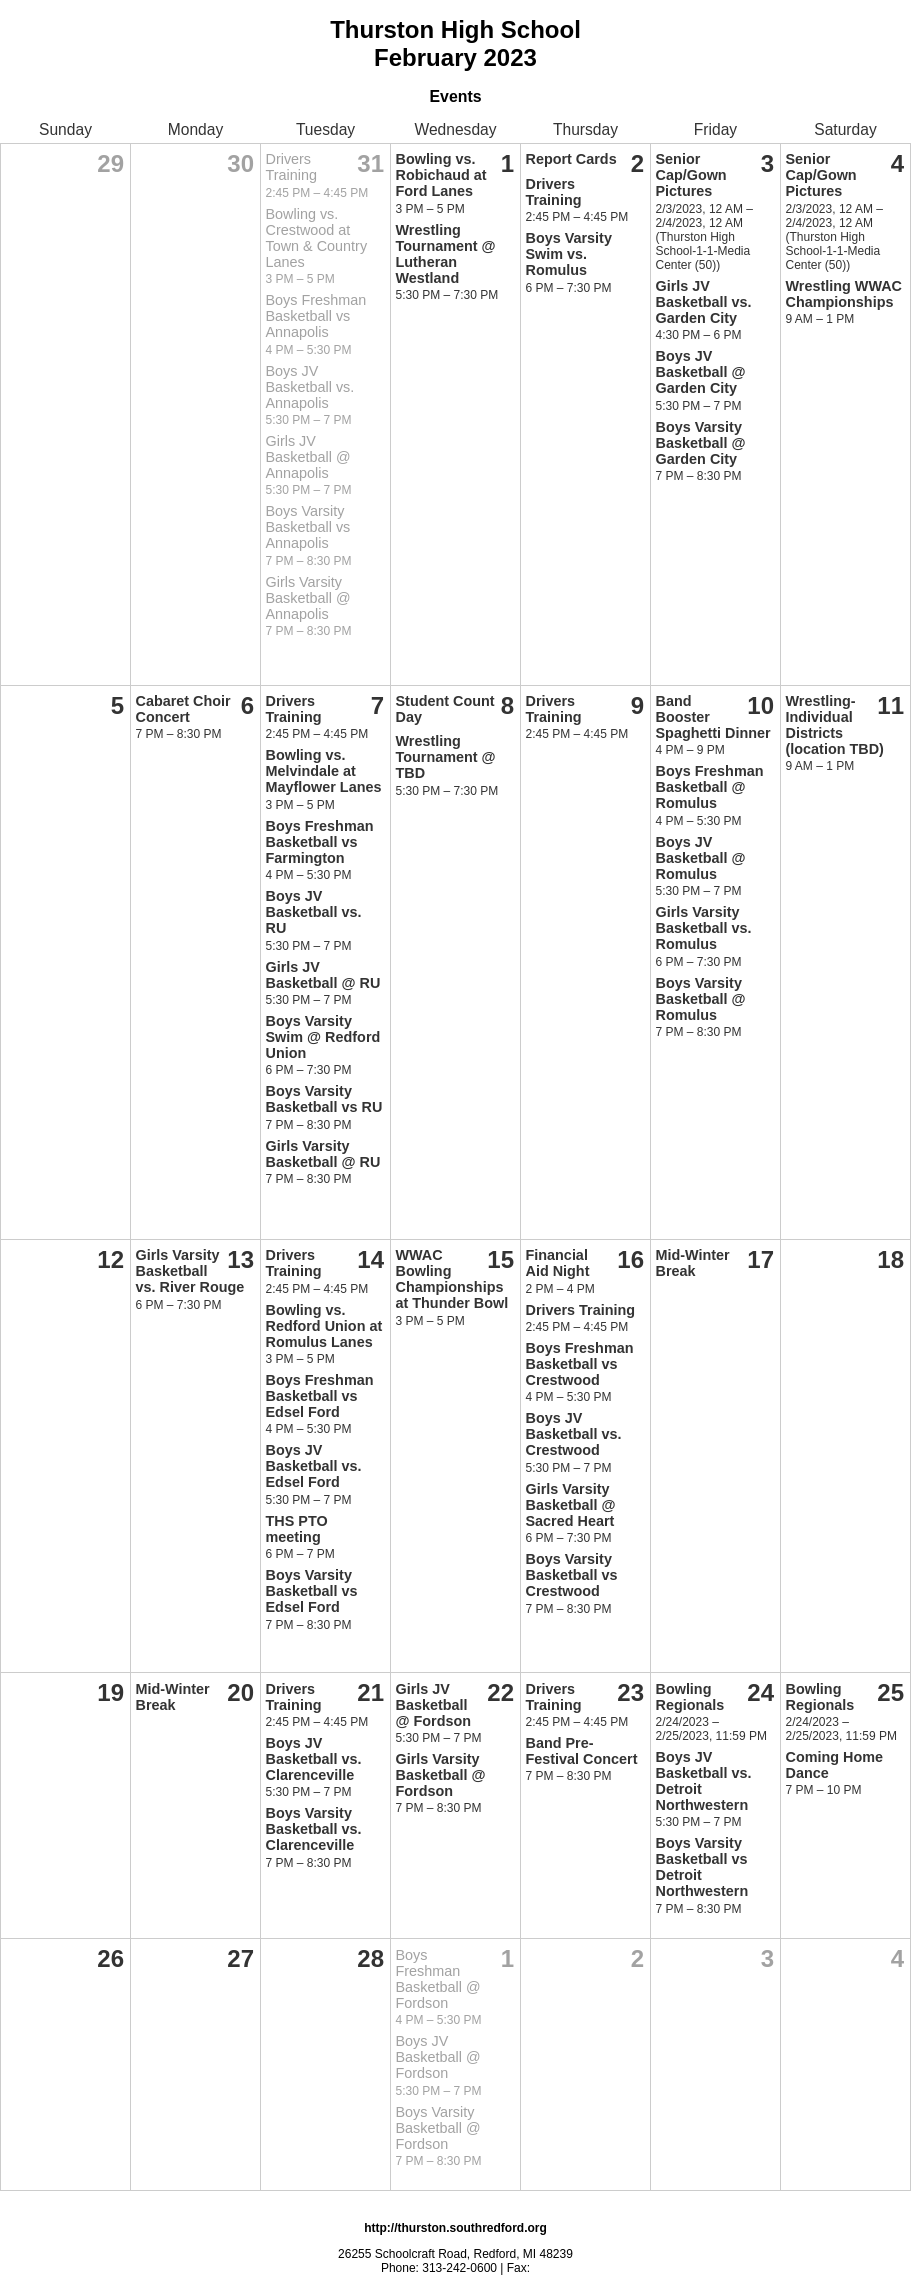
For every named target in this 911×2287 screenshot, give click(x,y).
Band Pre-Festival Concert (582, 1751)
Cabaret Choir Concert (183, 709)
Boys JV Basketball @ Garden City (701, 372)
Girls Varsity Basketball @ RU (323, 1154)
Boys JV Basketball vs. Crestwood (574, 1434)
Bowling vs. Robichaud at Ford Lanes (441, 175)
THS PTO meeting (297, 1529)
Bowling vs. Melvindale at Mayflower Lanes (324, 771)
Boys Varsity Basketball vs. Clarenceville (314, 1829)
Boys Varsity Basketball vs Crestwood (572, 1575)
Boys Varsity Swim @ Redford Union (323, 1037)
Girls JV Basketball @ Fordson (434, 1705)
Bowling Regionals (690, 1697)
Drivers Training (291, 167)
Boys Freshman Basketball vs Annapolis (316, 316)
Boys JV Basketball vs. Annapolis (310, 387)
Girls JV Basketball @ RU (323, 975)
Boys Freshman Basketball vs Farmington (320, 842)
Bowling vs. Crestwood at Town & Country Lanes (317, 238)
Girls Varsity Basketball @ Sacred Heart (571, 1505)
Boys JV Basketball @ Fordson (438, 2057)
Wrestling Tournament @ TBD (446, 757)
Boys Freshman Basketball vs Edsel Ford (320, 1396)
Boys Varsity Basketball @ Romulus (701, 999)
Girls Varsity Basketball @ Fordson (441, 1775)
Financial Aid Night (558, 1263)
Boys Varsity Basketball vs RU (324, 1099)
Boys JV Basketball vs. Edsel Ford (314, 1466)
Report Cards (571, 159)
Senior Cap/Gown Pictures (691, 175)
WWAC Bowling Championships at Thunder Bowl (452, 1279)
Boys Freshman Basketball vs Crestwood (580, 1364)
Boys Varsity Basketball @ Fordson (438, 2128)
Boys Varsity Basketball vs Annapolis (308, 527)
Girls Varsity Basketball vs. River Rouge (190, 1271)
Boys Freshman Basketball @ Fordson (438, 1979)
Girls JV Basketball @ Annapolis (308, 457)
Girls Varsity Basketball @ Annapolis (308, 598)
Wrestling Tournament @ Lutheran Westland (446, 254)
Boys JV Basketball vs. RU (314, 912)
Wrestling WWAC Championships (844, 294)
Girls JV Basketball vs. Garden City (704, 302)
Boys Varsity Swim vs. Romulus (569, 254)
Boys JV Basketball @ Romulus (701, 858)
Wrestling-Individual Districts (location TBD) (835, 725)
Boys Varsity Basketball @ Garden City (701, 443)
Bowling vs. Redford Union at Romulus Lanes (324, 1326)
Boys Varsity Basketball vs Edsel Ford (312, 1591)
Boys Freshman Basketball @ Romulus (710, 787)
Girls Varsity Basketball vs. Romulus (704, 928)
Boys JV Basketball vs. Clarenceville (314, 1759)
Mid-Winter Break (693, 1263)
